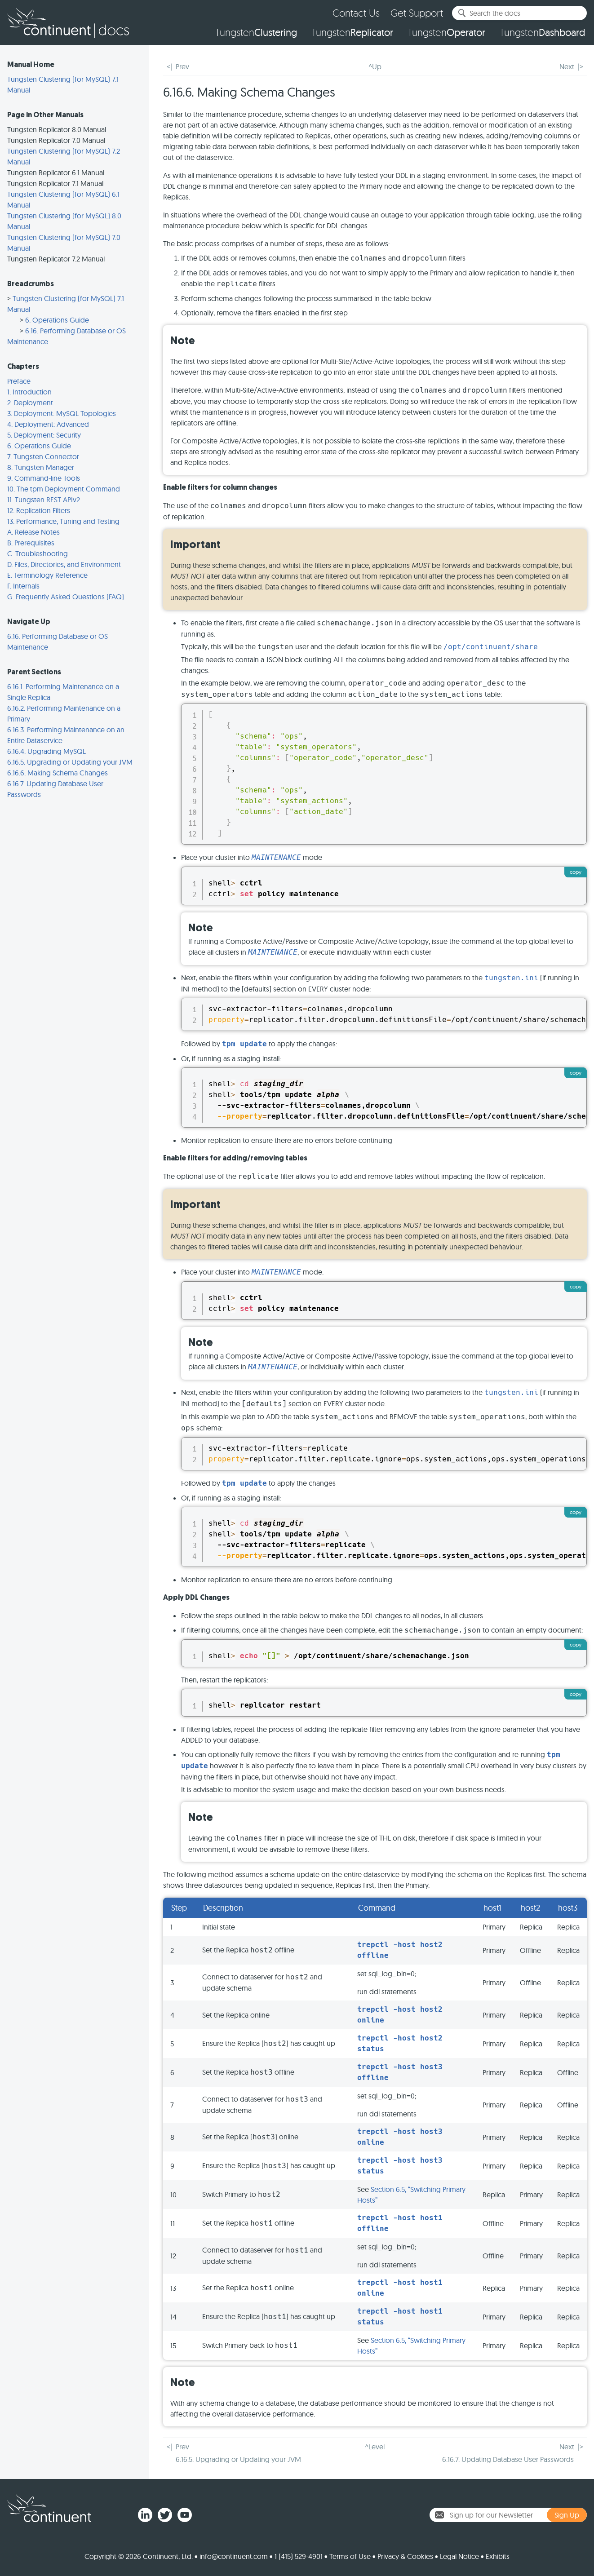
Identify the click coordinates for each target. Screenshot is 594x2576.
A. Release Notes (33, 531)
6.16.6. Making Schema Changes (57, 772)
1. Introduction (29, 391)
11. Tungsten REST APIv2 (43, 499)
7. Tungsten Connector (43, 456)
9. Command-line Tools (43, 478)
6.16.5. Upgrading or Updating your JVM (70, 761)
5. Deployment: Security (44, 434)
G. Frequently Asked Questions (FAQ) (65, 596)
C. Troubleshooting (37, 553)
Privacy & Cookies (405, 2556)
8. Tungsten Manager (40, 467)
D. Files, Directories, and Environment (64, 564)
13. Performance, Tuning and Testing (63, 521)
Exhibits (498, 2556)
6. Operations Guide (57, 319)
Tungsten (256, 32)
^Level (375, 2446)
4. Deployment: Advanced (48, 424)
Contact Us (356, 13)
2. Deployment (30, 402)
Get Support (416, 13)
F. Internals (23, 585)
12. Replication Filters (38, 510)
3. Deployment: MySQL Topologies (61, 413)
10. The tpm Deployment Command (63, 488)
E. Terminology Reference (47, 575)
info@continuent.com (233, 2556)
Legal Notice (459, 2556)
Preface (19, 380)
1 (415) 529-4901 (299, 2556)
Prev (182, 66)
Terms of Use (350, 2556)
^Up (374, 66)
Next (566, 66)
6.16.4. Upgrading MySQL (46, 751)
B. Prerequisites (30, 542)
